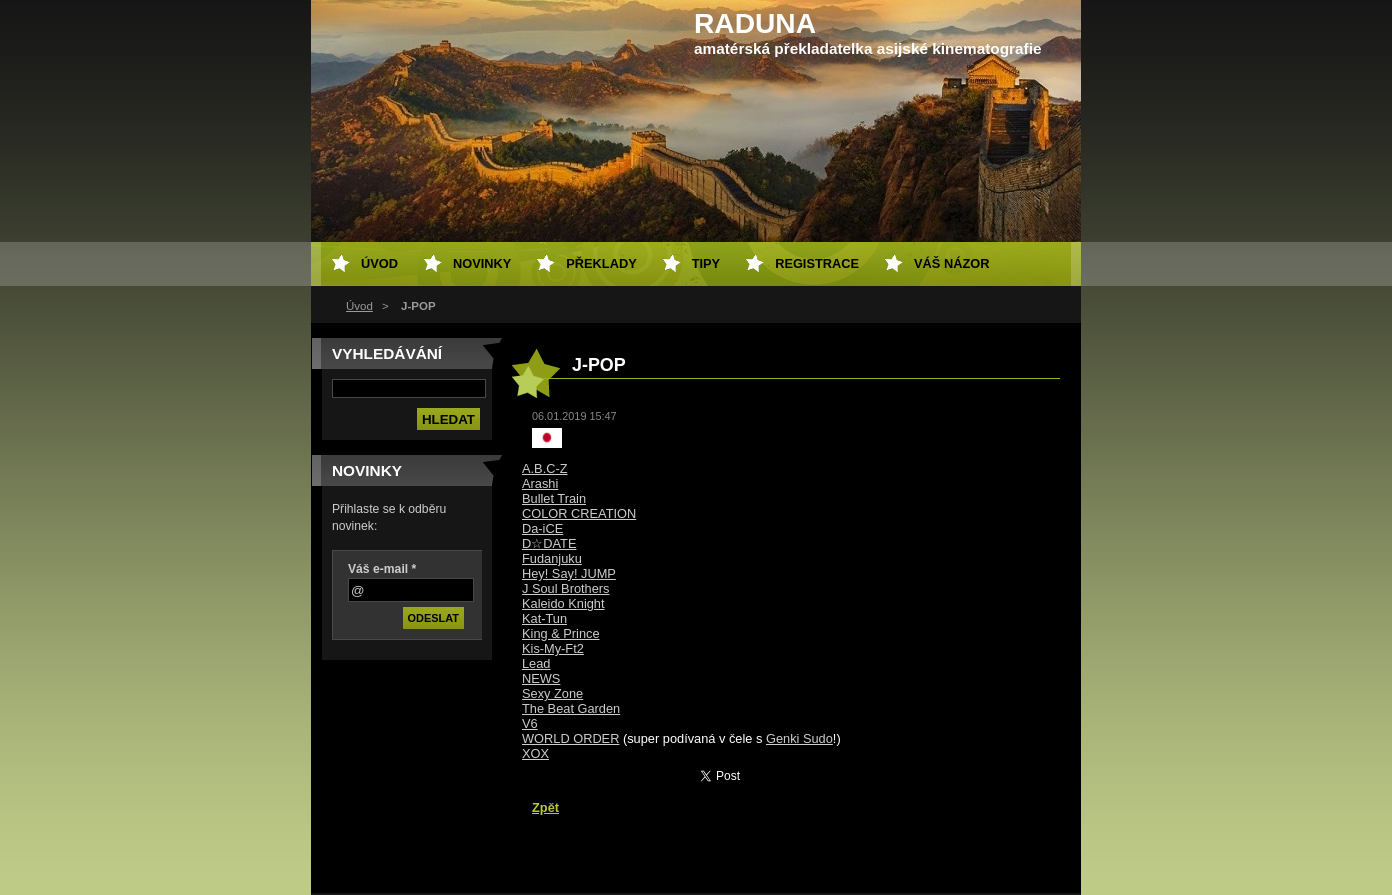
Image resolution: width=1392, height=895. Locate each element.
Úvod (359, 306)
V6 (530, 723)
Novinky (482, 263)
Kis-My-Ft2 (553, 648)
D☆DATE (549, 543)
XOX (535, 753)
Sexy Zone (552, 693)
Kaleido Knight (563, 603)
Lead (536, 663)
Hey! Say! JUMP (569, 573)
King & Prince (561, 633)
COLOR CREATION (579, 513)
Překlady (601, 263)
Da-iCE (542, 528)
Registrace (817, 263)
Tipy (706, 263)
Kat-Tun (544, 618)
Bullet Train (554, 498)
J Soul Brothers (566, 588)
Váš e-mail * (382, 569)
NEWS (541, 678)
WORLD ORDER (570, 738)
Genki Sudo (799, 738)
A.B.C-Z (545, 468)
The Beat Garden (571, 708)
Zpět (545, 807)
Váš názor (951, 263)
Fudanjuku (552, 558)
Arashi (540, 483)
